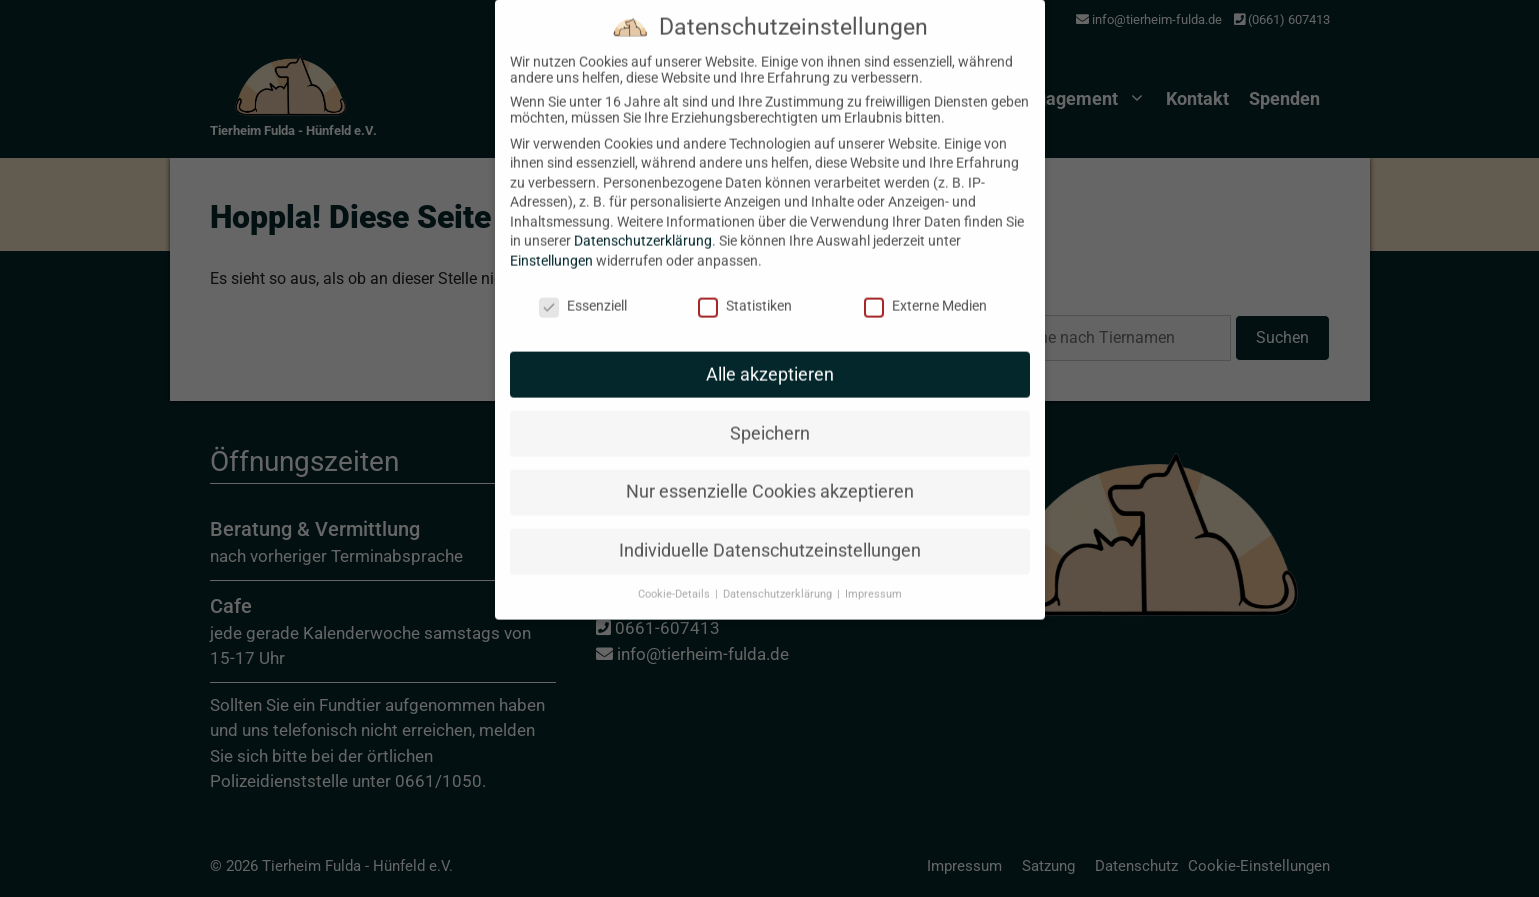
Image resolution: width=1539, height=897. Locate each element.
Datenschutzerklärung (643, 224)
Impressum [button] (873, 576)
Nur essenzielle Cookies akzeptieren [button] (770, 475)
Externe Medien (925, 288)
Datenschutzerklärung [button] (779, 576)
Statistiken (745, 288)
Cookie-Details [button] (675, 576)
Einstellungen (551, 243)
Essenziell (583, 288)
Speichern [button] (770, 416)
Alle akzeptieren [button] (770, 357)
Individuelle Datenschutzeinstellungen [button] (770, 533)
